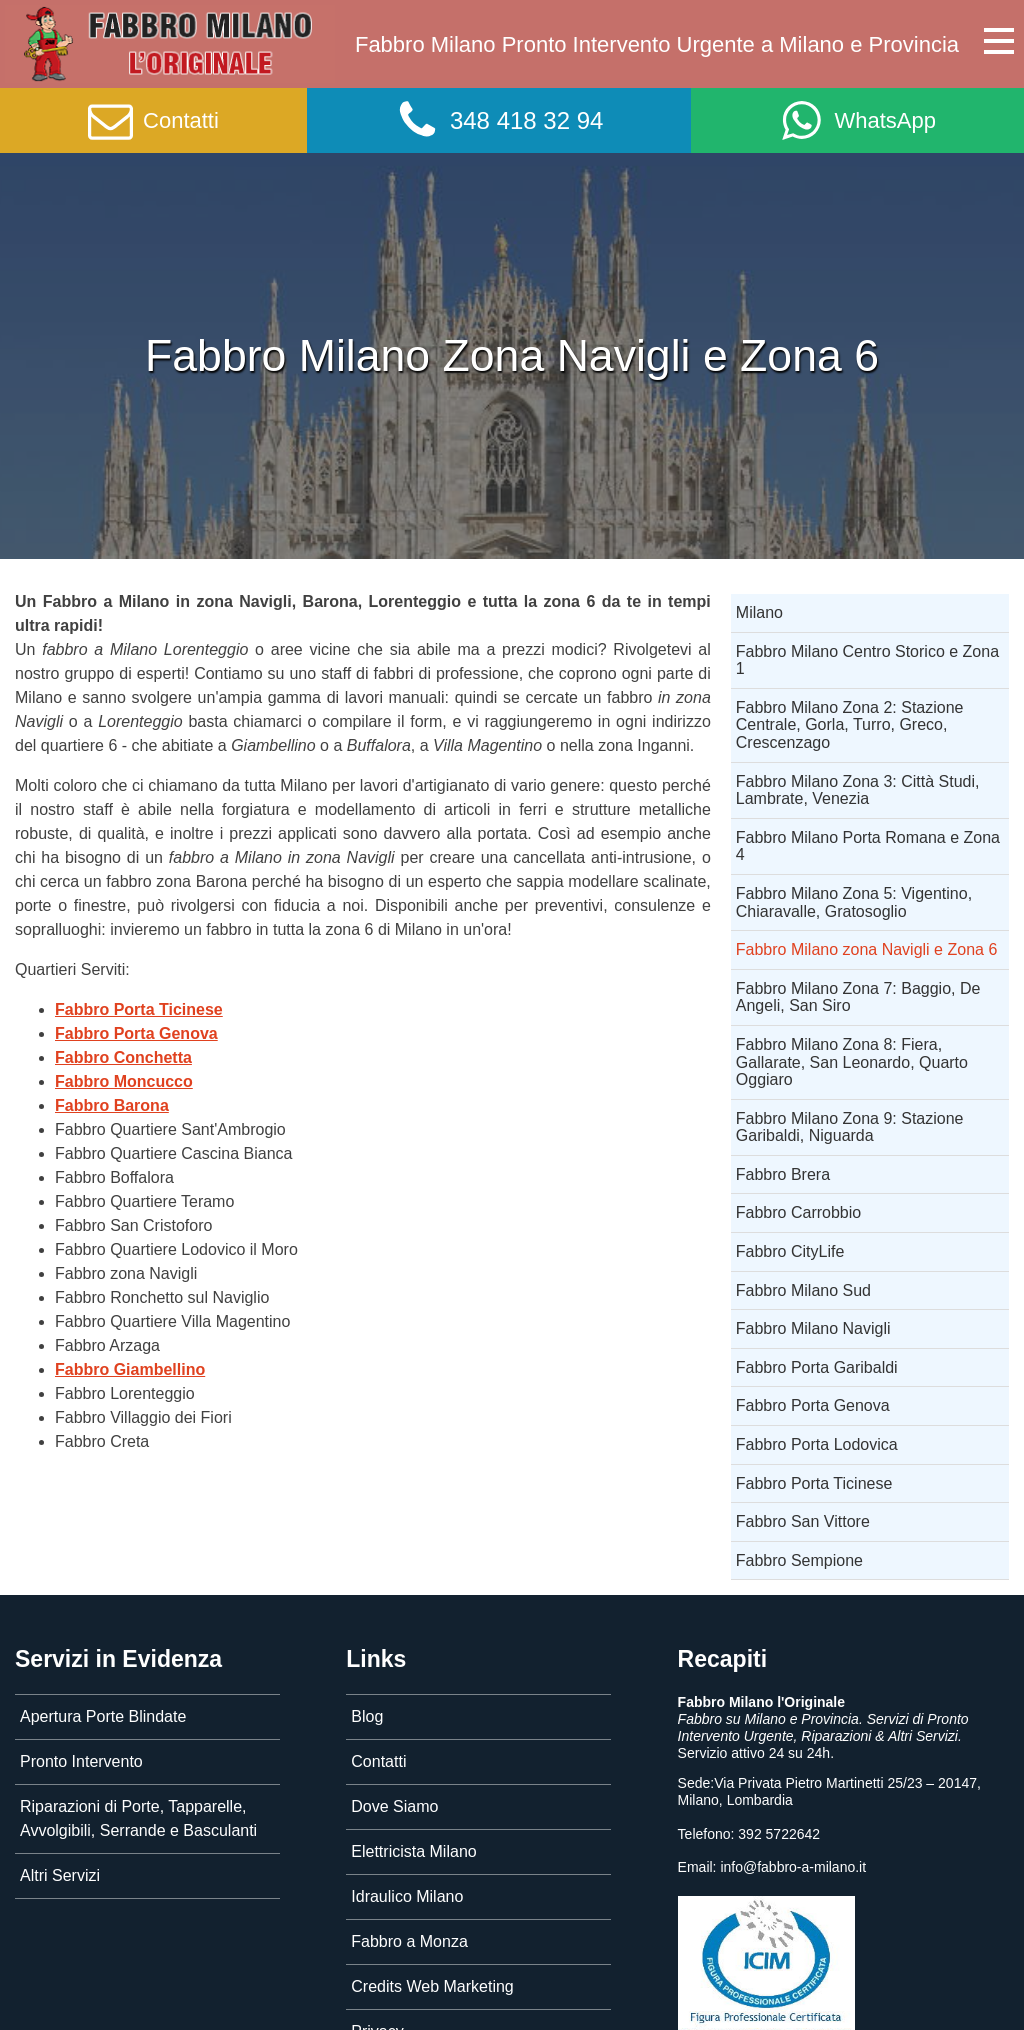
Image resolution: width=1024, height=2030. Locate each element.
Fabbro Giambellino (130, 1369)
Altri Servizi (60, 1875)
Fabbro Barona (112, 1105)
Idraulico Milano (407, 1896)
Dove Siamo (394, 1806)
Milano (759, 612)
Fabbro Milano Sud (803, 1290)
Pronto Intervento (81, 1761)
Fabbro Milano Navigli (813, 1328)
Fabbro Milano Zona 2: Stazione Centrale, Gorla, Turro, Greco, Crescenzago (850, 725)
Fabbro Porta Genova (136, 1033)
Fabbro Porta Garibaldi (817, 1367)
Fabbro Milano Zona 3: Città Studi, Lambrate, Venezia (858, 790)
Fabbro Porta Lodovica (817, 1444)
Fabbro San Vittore (803, 1521)
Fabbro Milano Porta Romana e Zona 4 (868, 846)
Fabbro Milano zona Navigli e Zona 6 (866, 949)
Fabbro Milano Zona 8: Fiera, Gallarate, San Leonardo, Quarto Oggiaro (852, 1062)
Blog (367, 1716)
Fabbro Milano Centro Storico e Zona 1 (867, 660)
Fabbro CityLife (790, 1251)
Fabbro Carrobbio (798, 1212)
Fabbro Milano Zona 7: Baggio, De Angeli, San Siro (858, 997)
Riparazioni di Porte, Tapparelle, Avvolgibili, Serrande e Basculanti (138, 1818)
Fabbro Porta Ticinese (139, 1009)
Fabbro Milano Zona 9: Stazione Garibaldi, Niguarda (850, 1127)
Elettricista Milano (413, 1851)
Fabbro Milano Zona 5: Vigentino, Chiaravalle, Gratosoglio (854, 902)
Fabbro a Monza (409, 1941)
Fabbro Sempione (799, 1560)
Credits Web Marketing (432, 1986)
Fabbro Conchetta (123, 1057)
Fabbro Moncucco (124, 1081)
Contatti (378, 1761)
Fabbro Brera (783, 1174)
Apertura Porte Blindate (103, 1716)
